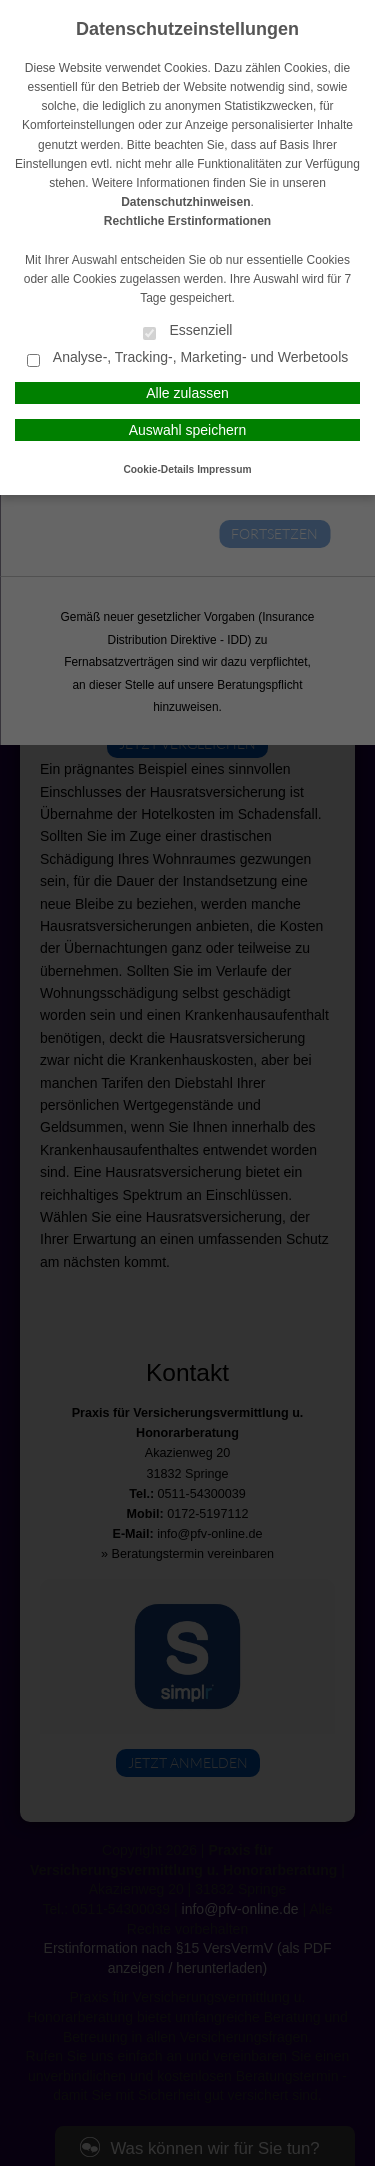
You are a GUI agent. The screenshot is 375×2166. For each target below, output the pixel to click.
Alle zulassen (187, 393)
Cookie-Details (159, 469)
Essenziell (188, 331)
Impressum (224, 469)
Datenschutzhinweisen (185, 202)
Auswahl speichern (188, 430)
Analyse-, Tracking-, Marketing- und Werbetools (188, 358)
